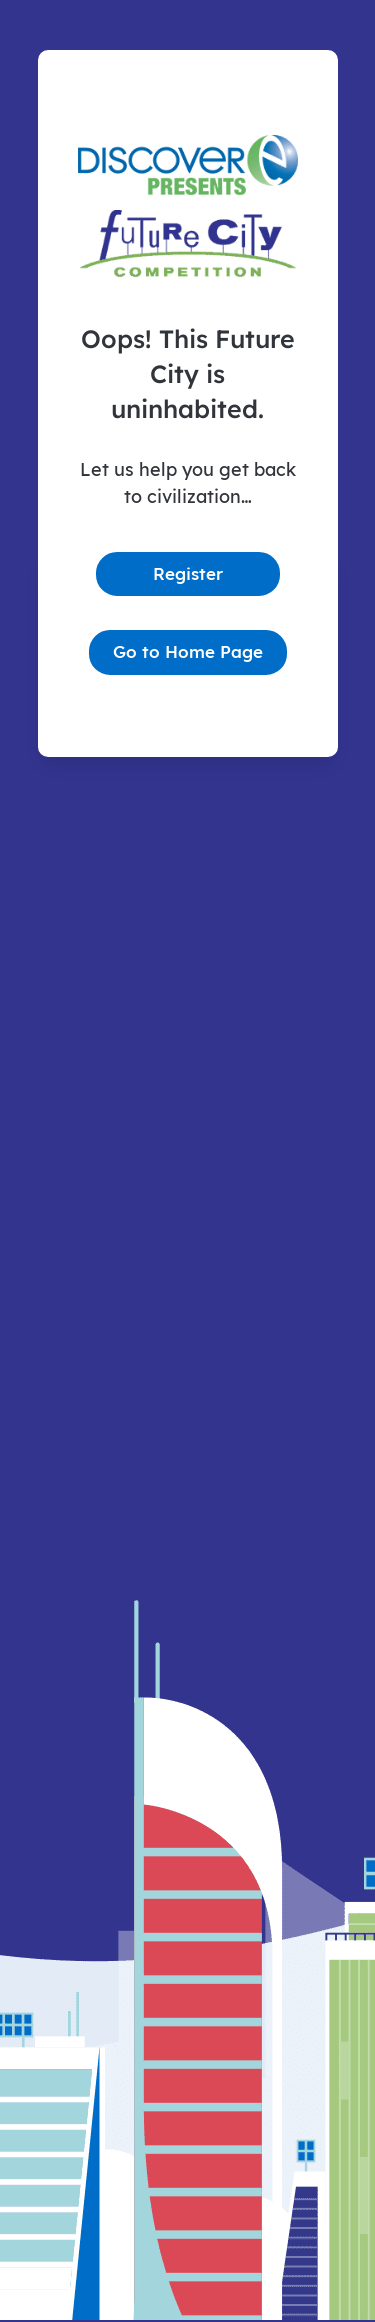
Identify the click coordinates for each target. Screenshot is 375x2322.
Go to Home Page (188, 651)
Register (188, 573)
